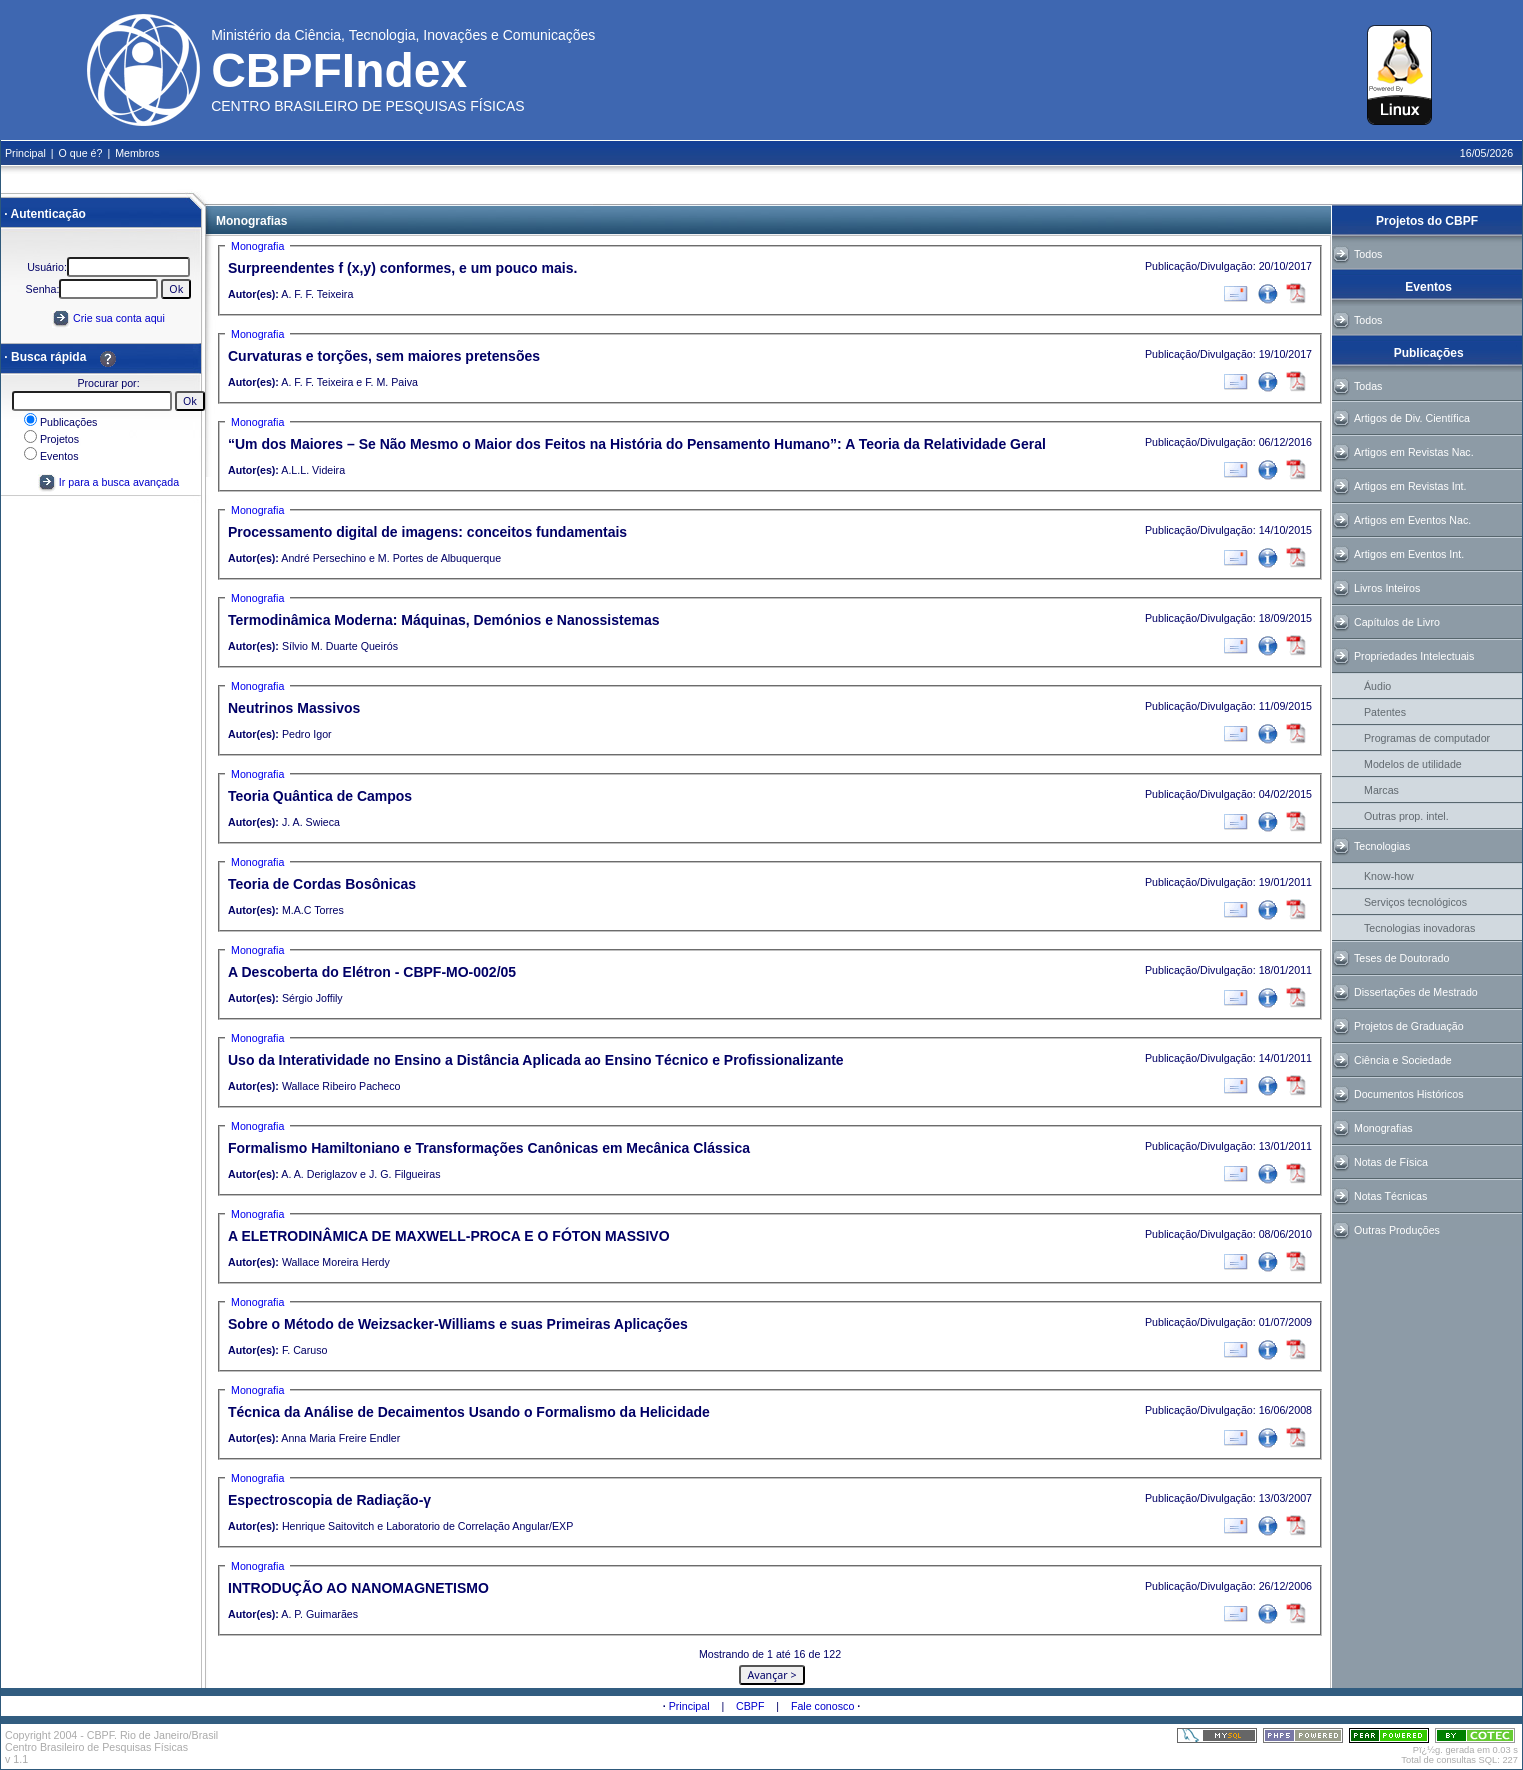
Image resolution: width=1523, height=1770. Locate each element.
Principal (689, 1706)
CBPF (750, 1706)
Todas (1368, 386)
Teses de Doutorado (1401, 958)
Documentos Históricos (1409, 1094)
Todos (1368, 254)
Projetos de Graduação (1409, 1026)
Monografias (1383, 1128)
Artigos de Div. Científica (1412, 418)
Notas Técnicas (1390, 1196)
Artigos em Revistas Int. (1410, 486)
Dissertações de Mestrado (1416, 992)
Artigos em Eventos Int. (1409, 554)
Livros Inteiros (1387, 588)
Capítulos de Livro (1397, 622)
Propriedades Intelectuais (1414, 656)
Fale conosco (822, 1706)
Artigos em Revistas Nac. (1414, 452)
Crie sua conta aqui (119, 318)
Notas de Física (1391, 1162)
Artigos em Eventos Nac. (1412, 520)
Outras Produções (1397, 1230)
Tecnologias (1382, 846)
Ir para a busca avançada (108, 482)
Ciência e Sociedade (1403, 1060)
